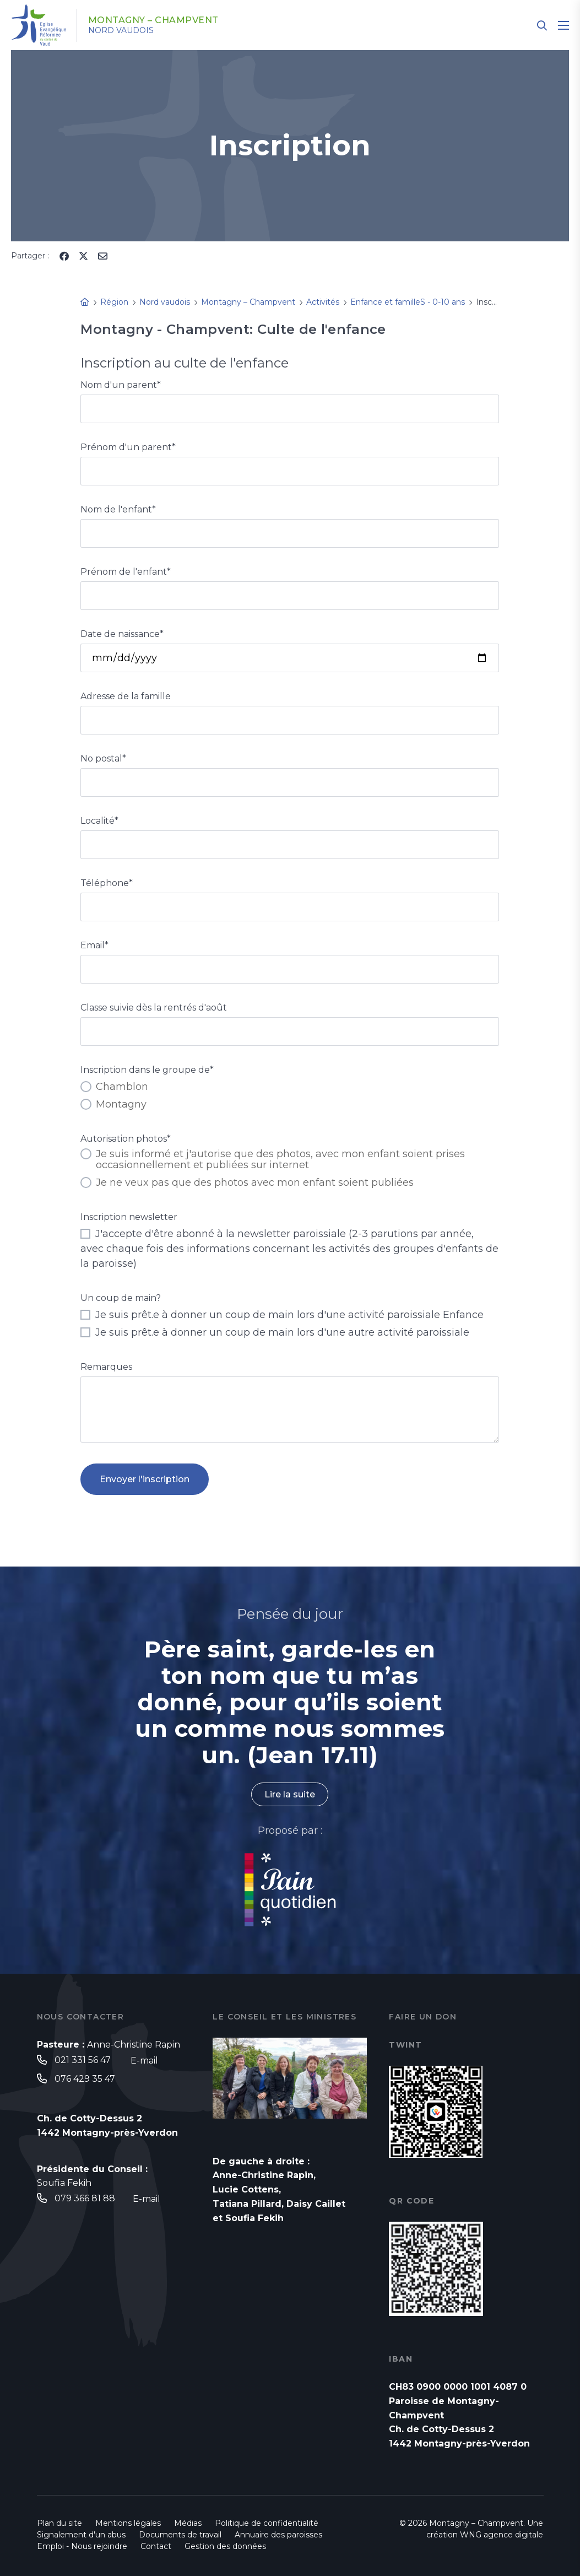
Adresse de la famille (125, 696)
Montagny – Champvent (153, 20)
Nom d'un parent (120, 385)
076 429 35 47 (85, 2078)
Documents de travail (180, 2535)
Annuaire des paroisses (278, 2535)
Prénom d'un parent (128, 447)
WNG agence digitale (501, 2535)
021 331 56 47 (83, 2060)
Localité (99, 821)
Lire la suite (289, 1794)
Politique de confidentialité (266, 2523)
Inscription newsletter (128, 1217)
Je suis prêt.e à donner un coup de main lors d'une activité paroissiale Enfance (282, 1315)
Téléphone (106, 883)
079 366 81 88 (85, 2198)
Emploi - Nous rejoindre (82, 2546)
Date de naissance (122, 634)
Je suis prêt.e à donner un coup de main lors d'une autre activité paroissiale (274, 1332)
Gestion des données (225, 2546)
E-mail (144, 2060)
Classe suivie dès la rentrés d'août (153, 1007)
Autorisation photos (125, 1138)
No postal (103, 758)
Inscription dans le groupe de (147, 1070)
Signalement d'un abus (81, 2535)
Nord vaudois (121, 30)
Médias (188, 2523)
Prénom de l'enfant (125, 571)
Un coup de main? (120, 1298)
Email (94, 945)
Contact (155, 2546)
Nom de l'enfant (118, 509)
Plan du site (59, 2523)
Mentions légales (128, 2523)
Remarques (106, 1367)
